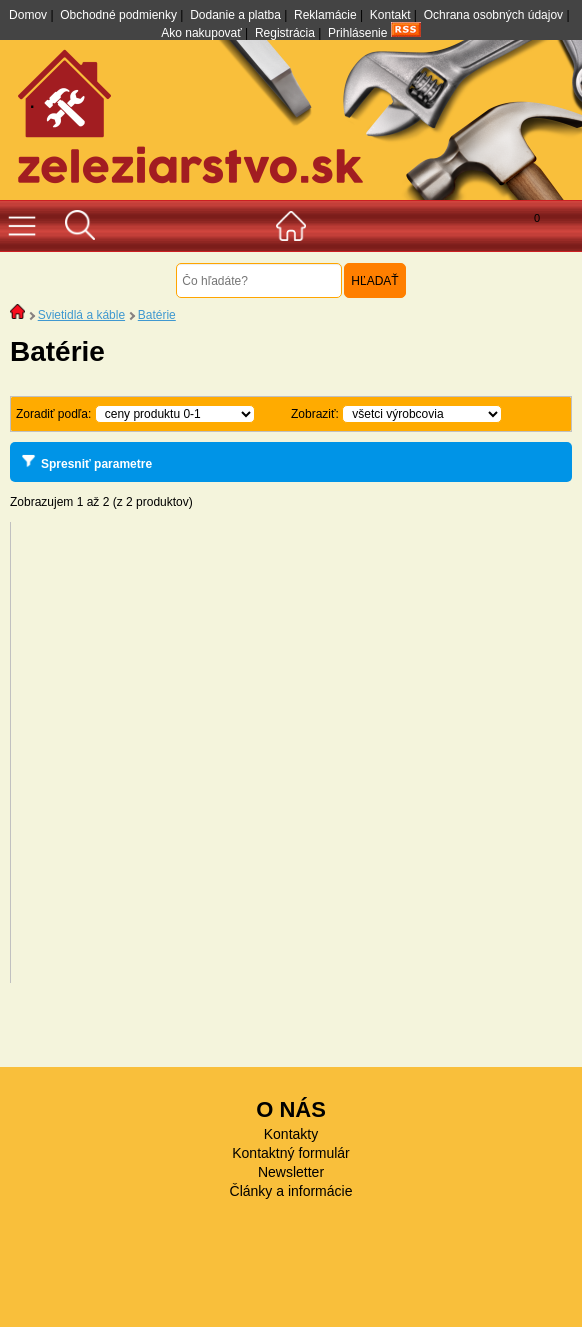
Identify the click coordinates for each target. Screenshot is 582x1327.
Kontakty (291, 1134)
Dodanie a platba (235, 15)
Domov (28, 15)
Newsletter (291, 1172)
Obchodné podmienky (118, 15)
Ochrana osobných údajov (493, 15)
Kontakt (390, 15)
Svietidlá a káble (81, 315)
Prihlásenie (357, 33)
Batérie (157, 315)
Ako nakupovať (201, 33)
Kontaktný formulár (291, 1153)
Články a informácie (291, 1191)
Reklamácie (325, 15)
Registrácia (285, 33)
